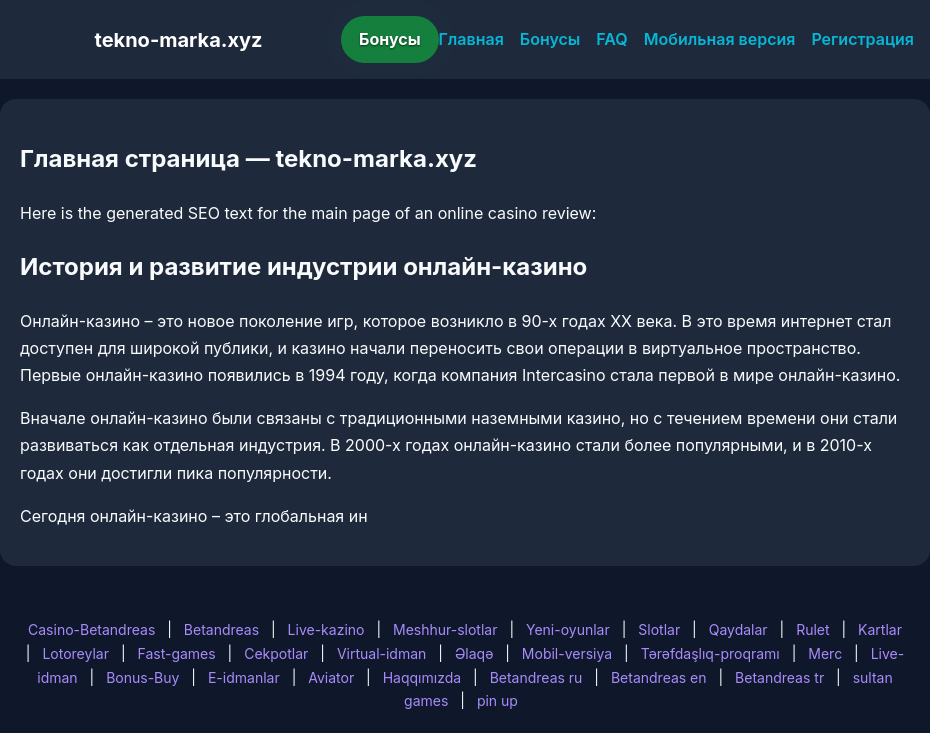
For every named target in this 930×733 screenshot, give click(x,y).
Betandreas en (659, 677)
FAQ (611, 39)
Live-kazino (326, 629)
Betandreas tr (779, 677)
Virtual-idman (381, 653)
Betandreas (221, 629)
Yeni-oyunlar (568, 629)
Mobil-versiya (567, 653)
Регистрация (862, 39)
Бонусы (390, 39)
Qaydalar (738, 629)
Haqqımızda (422, 677)
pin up (497, 700)
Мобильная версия (720, 39)
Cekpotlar (276, 653)
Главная (471, 39)
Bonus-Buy (142, 677)
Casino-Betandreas (91, 629)
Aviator (331, 677)
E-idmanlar (244, 677)
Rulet (812, 629)
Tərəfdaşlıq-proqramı (710, 653)
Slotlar (659, 629)
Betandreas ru (536, 677)
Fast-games (176, 653)
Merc (825, 653)
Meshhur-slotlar (445, 629)
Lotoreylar (75, 653)
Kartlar (880, 629)
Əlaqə (474, 653)
